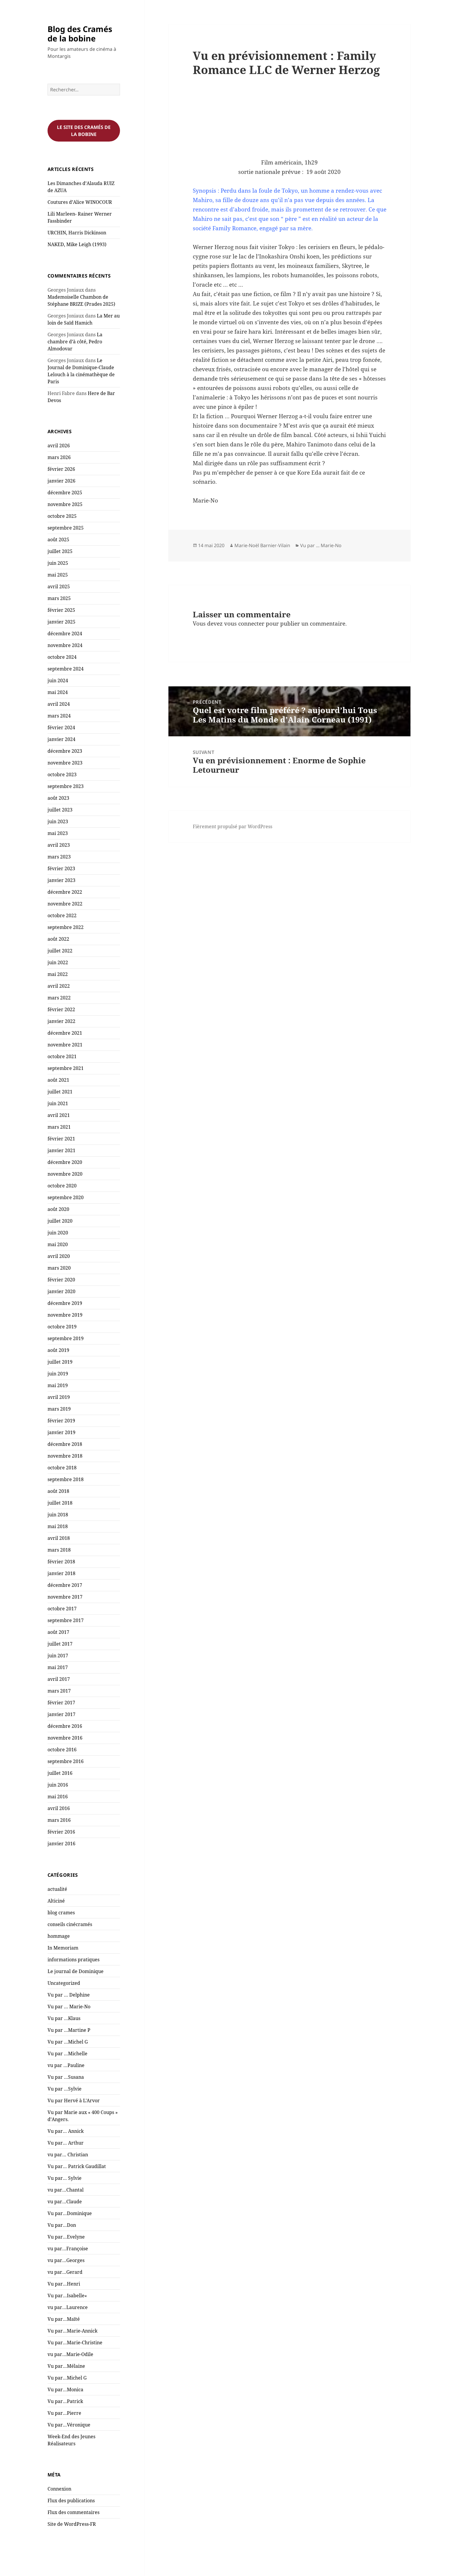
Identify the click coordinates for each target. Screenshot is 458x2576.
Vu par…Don (62, 2225)
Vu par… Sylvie (65, 2178)
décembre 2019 (65, 1303)
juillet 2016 (60, 1773)
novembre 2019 (65, 1315)
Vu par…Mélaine (66, 2366)
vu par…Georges (66, 2260)
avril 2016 (59, 1808)
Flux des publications (71, 2500)
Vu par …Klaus (64, 2018)
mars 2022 (59, 997)
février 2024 (61, 727)
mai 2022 (58, 974)
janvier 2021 (61, 1150)
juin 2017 (58, 1655)
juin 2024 (58, 680)
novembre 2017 (65, 1597)
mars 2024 (59, 716)
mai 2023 (58, 833)
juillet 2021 (60, 1091)
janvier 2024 (61, 739)
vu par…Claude (65, 2201)
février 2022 (61, 1009)
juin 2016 (58, 1785)
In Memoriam (63, 1948)
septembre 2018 (66, 1479)
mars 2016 (59, 1820)
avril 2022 (59, 986)
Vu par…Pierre (64, 2413)
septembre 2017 (66, 1620)
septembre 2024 (66, 669)
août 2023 (58, 798)
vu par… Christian (68, 2154)
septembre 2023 (66, 786)
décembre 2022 (65, 892)
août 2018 (58, 1491)
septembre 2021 (66, 1068)
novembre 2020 (65, 1174)
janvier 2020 (61, 1291)
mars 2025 (59, 598)
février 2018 (61, 1561)
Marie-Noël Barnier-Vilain (262, 545)
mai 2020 (58, 1244)
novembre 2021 (65, 1044)
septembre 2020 (66, 1197)
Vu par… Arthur (66, 2143)
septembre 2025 (66, 528)
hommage (59, 1936)
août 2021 (58, 1080)
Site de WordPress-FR (72, 2524)
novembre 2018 (65, 1456)
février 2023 (61, 868)
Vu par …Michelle (67, 2053)
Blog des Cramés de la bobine (80, 33)
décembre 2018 (65, 1444)
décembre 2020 (65, 1162)
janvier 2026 (61, 481)
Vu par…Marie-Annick (72, 2331)
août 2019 (58, 1350)
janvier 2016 (61, 1843)
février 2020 (61, 1279)
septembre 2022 (66, 927)
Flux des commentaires (73, 2512)
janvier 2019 (61, 1432)
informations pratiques (73, 1959)
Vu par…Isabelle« (68, 2295)
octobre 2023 (62, 774)
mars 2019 (59, 1409)
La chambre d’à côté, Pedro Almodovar (75, 341)
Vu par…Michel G (67, 2378)
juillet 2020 (60, 1221)
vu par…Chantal (66, 2190)
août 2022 (58, 939)
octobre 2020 (62, 1185)
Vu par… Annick (66, 2131)
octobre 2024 (62, 657)
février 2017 (61, 1702)
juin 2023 (58, 821)
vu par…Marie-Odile (70, 2354)
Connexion (59, 2489)
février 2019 (61, 1420)
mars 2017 (59, 1691)
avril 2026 (59, 445)
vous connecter (244, 623)
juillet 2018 (60, 1503)
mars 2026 (59, 457)
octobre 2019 (62, 1326)
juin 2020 (58, 1232)
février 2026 (61, 469)
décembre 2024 (65, 633)
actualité (57, 1889)
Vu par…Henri (64, 2284)
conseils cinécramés (70, 1924)
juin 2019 (58, 1373)
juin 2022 (58, 962)
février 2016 (61, 1832)
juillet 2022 (60, 950)
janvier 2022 (61, 1021)
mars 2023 (59, 856)
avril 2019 (59, 1397)
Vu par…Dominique (70, 2213)
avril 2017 (59, 1679)
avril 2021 (59, 1115)
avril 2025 (59, 586)
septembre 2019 (66, 1338)
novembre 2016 (65, 1738)
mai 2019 (58, 1385)
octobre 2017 (62, 1608)
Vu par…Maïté (64, 2319)
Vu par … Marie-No (69, 2006)
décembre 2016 (65, 1726)
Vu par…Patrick (65, 2401)
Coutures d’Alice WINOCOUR (80, 202)
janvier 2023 (61, 880)
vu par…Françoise (68, 2248)
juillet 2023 (60, 809)
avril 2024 (59, 704)
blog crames (61, 1912)
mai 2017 (58, 1667)
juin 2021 (58, 1103)
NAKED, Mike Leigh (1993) (77, 244)
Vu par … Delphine (69, 1995)
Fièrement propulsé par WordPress (232, 826)
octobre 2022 (62, 915)
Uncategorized (64, 1983)
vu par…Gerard (65, 2272)
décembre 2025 (65, 492)
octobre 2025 (62, 516)
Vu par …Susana (66, 2077)
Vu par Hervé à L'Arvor (74, 2100)
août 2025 (58, 539)
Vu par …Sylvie (65, 2089)
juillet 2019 (60, 1362)
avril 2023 (59, 845)
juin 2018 (58, 1514)
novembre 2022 (65, 903)
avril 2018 (59, 1538)
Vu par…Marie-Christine (75, 2342)
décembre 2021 (65, 1033)
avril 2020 (59, 1256)
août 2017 (58, 1632)
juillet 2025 (60, 551)
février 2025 (61, 610)
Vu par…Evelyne (66, 2237)
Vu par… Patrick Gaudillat (77, 2166)
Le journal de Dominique (76, 1971)
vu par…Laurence (68, 2307)
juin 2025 (58, 563)
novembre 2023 (65, 762)
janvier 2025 (61, 622)
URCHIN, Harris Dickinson (77, 232)
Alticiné (56, 1901)
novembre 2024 (65, 645)
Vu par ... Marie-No (321, 545)
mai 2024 (58, 692)
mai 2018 (58, 1526)
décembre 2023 (65, 751)
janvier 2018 (61, 1573)
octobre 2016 (62, 1749)
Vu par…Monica (65, 2389)
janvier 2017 (61, 1714)
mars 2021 (59, 1127)
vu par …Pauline (66, 2065)
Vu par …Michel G (68, 2042)
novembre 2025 (65, 504)
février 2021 (61, 1138)
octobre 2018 (62, 1467)
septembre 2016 (66, 1761)
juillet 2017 (60, 1644)
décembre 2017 (65, 1585)
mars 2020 (59, 1268)
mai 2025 (58, 575)
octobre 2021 (62, 1056)
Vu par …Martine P (69, 2030)
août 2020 (58, 1209)
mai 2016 (58, 1796)
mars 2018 (59, 1550)
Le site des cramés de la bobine (84, 130)
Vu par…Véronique (69, 2425)
